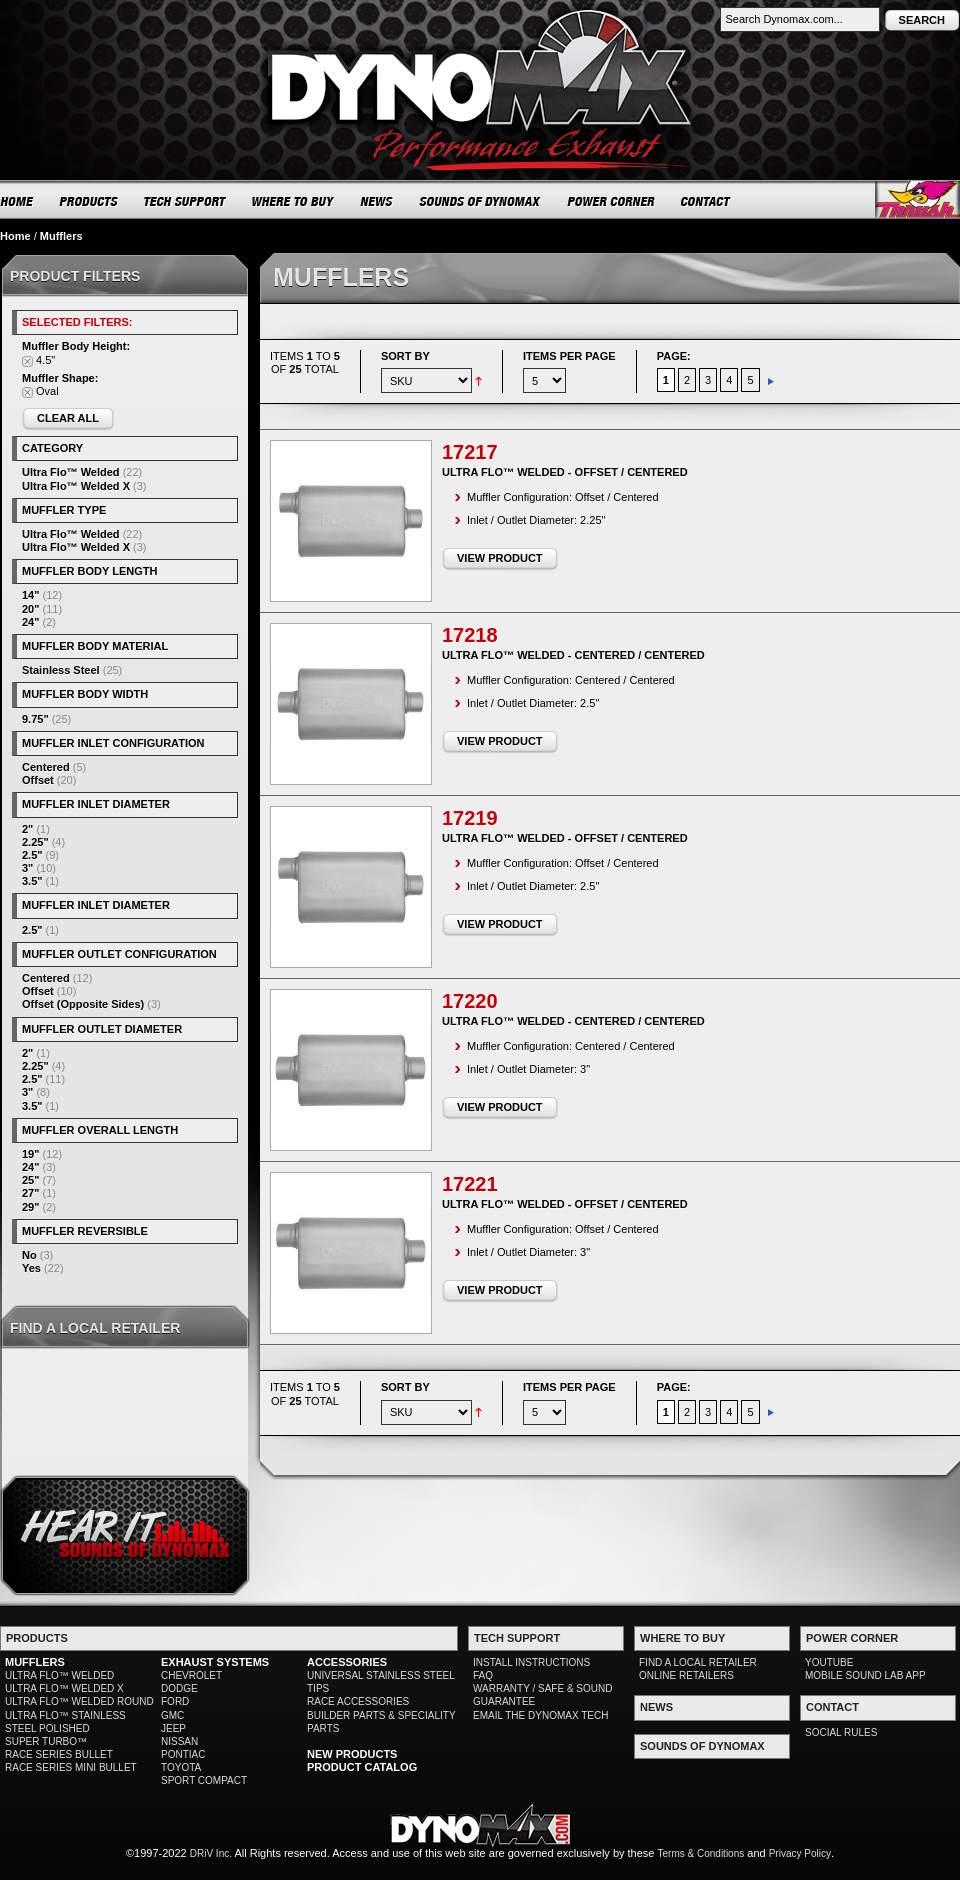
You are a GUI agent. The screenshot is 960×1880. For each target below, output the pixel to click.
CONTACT (706, 201)
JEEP (173, 1728)
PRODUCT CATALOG (362, 1767)
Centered (46, 767)
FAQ (483, 1675)
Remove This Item (27, 361)
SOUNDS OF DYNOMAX (480, 201)
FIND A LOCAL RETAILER (698, 1662)
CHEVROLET (191, 1675)
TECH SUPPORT (185, 201)
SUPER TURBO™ (46, 1741)
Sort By (405, 356)
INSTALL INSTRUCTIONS (531, 1662)
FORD (175, 1701)
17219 (470, 818)
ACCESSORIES (347, 1662)
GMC (172, 1715)
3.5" (32, 881)
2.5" (32, 855)
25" (30, 1180)
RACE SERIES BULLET (59, 1754)
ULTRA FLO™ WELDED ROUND (79, 1701)
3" (27, 868)
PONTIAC (183, 1754)
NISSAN (179, 1741)
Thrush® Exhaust (917, 199)
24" (30, 622)
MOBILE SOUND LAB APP (865, 1675)
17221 (470, 1184)
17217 (470, 452)
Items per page (569, 356)
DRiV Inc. (211, 1853)
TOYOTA (181, 1767)
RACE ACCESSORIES (358, 1701)
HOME (17, 201)
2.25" (35, 842)
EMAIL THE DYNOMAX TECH (540, 1715)
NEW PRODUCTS (352, 1754)
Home (15, 236)
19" (30, 1154)
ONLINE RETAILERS (686, 1675)
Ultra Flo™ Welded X (76, 486)
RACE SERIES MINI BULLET (71, 1767)
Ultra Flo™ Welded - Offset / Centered (565, 472)
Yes (31, 1268)
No (29, 1255)
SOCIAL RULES (841, 1732)
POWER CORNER (611, 201)
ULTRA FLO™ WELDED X (64, 1688)
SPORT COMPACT (204, 1780)
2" (27, 829)
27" (30, 1193)
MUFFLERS (35, 1662)
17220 (470, 1001)
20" (30, 609)
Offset (38, 780)
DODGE (179, 1688)
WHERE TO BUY (293, 201)
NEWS (377, 201)
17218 (470, 635)
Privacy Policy (800, 1853)
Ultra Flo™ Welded (71, 472)
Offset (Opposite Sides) (83, 1004)
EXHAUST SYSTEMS (215, 1662)
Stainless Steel (61, 670)
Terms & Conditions (701, 1853)
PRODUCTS (89, 201)
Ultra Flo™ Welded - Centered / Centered (573, 655)
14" (30, 595)
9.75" (35, 719)
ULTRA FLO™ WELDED (59, 1675)
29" (30, 1207)
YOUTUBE (829, 1662)
